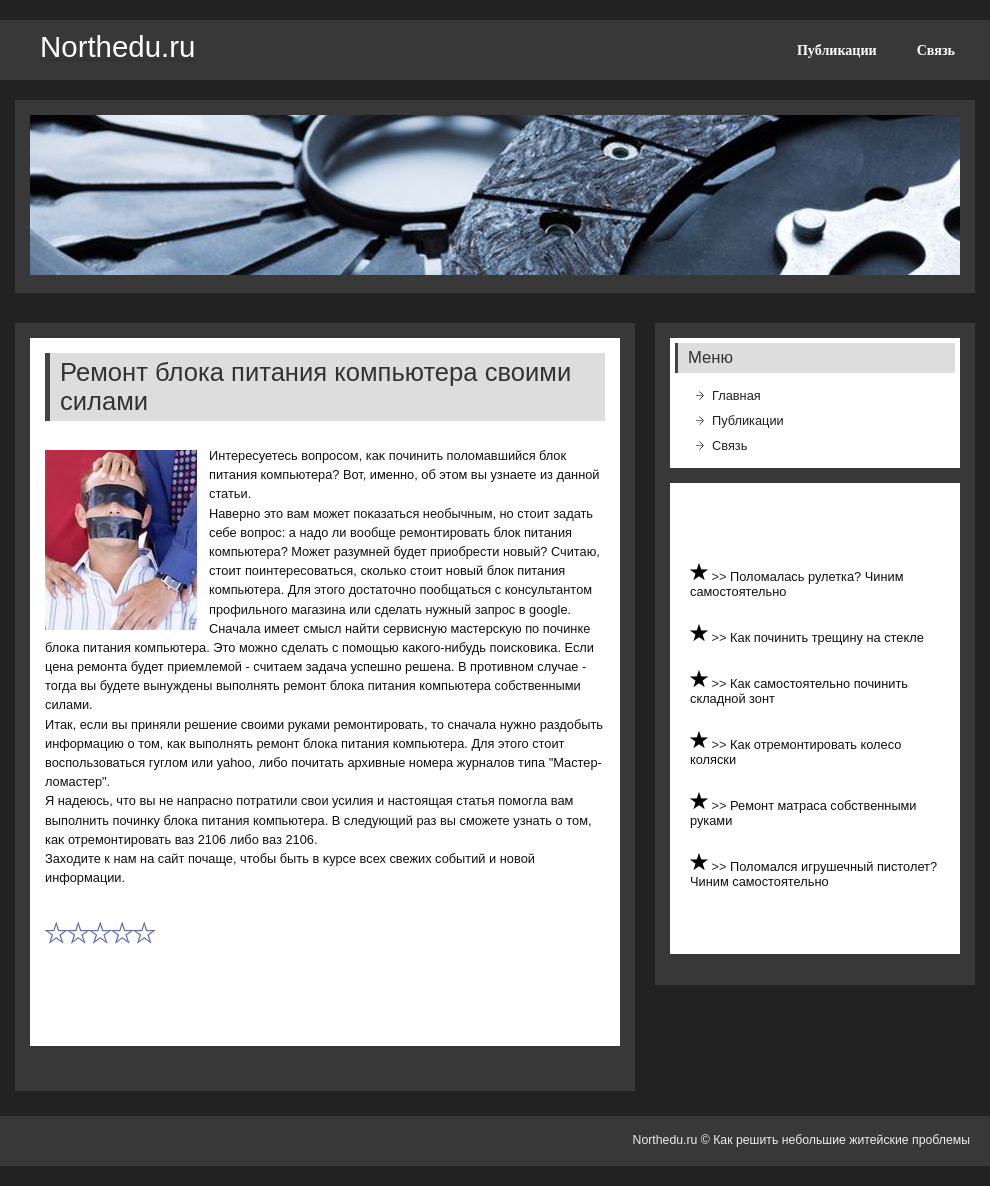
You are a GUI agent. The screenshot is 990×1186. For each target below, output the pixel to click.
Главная (736, 395)
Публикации (837, 50)
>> (721, 576)
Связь (936, 50)
